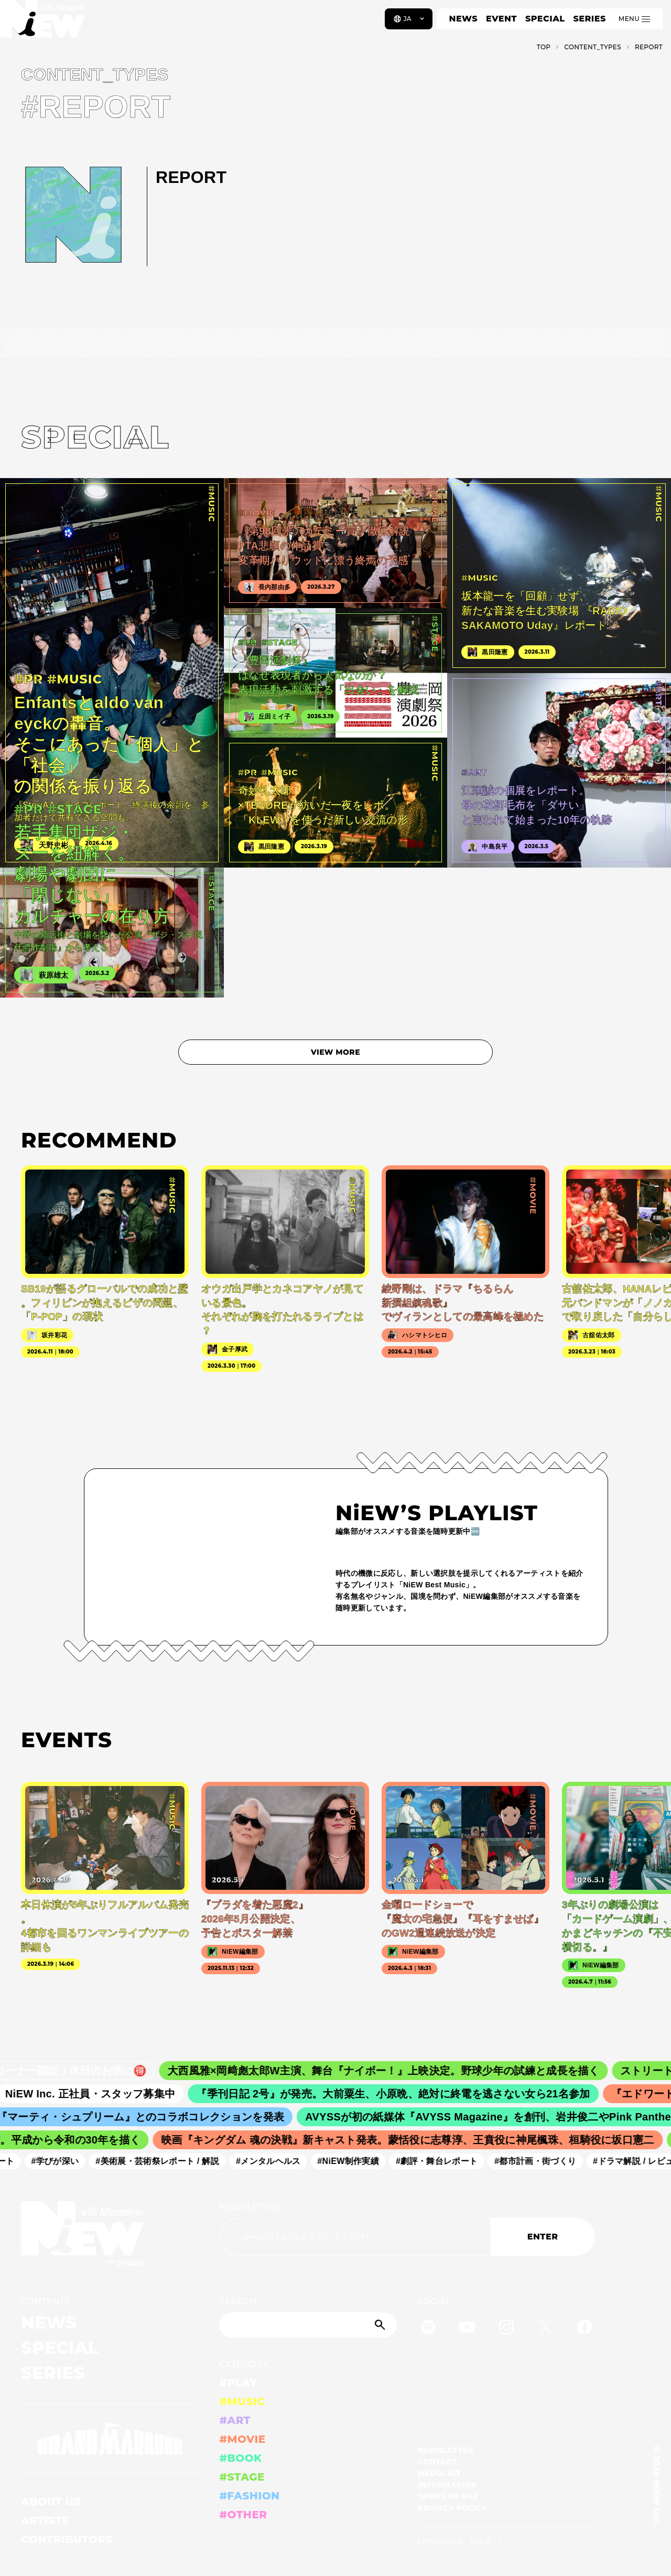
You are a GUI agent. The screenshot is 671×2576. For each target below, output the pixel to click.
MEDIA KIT (439, 2473)
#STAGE (242, 2477)
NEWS (463, 19)
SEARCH (237, 2302)
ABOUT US (51, 2501)
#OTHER (243, 2514)
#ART (235, 2420)
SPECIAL (545, 19)
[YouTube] (467, 2329)
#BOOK (240, 2458)
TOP (544, 47)
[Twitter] (545, 2329)
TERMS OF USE (448, 2496)
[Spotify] (428, 2329)
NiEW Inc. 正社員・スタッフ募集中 (115, 2093)
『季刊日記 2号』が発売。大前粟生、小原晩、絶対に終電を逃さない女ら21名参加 (417, 2093)
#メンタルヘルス (284, 2161)
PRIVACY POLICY (452, 2508)
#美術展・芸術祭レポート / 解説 (173, 2161)
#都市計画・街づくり (551, 2161)
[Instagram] (506, 2329)
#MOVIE (242, 2439)
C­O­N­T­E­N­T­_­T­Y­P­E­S (592, 47)
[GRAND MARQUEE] (109, 2439)
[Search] (307, 2324)
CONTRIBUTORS (67, 2539)
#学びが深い (71, 2161)
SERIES (589, 19)
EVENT (501, 19)
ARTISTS (45, 2520)
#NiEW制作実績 (364, 2161)
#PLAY (238, 2382)
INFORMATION (447, 2485)
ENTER (542, 2237)
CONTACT (437, 2461)
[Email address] (354, 2237)
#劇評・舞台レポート (453, 2161)
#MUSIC (242, 2401)
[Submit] (381, 2324)
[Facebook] (584, 2329)
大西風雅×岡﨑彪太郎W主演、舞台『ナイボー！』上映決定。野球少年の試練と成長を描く (413, 2070)
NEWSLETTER (250, 2207)
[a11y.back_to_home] (42, 22)
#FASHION (249, 2496)
